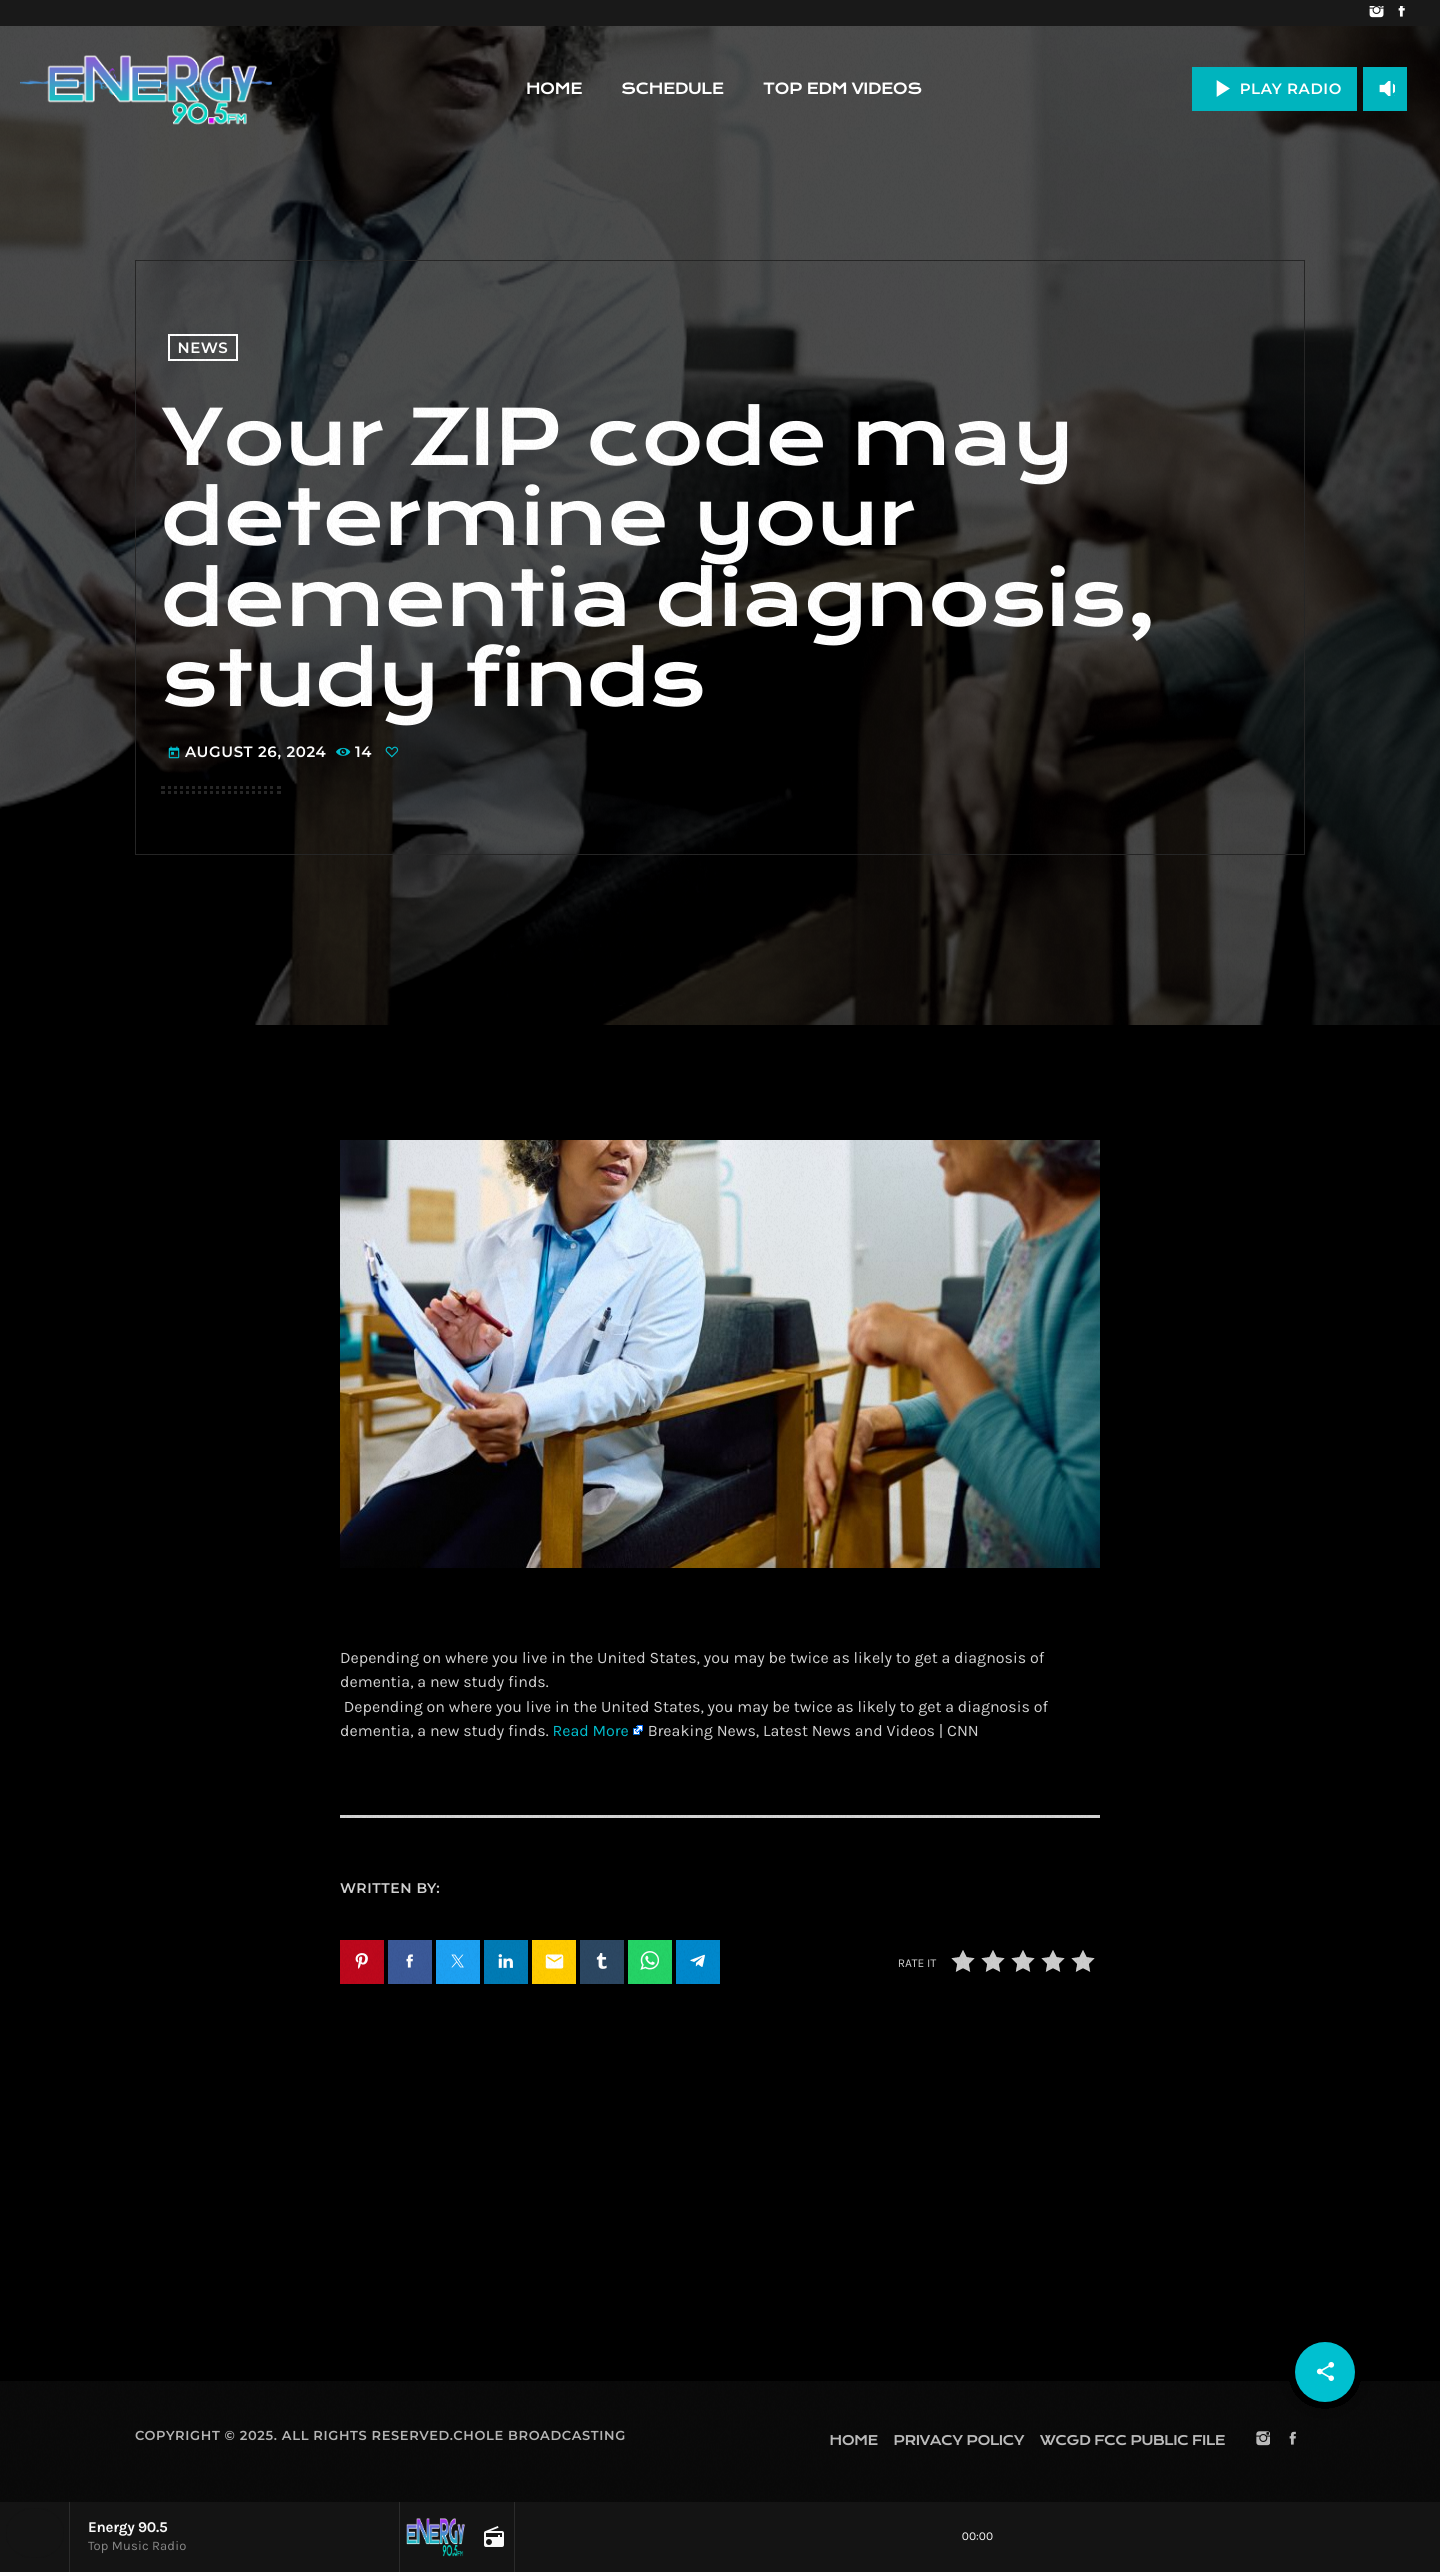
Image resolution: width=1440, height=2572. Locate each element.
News (203, 347)
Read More (590, 1731)
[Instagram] (1376, 13)
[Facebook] (1401, 13)
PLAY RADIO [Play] (1274, 88)
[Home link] (146, 89)
